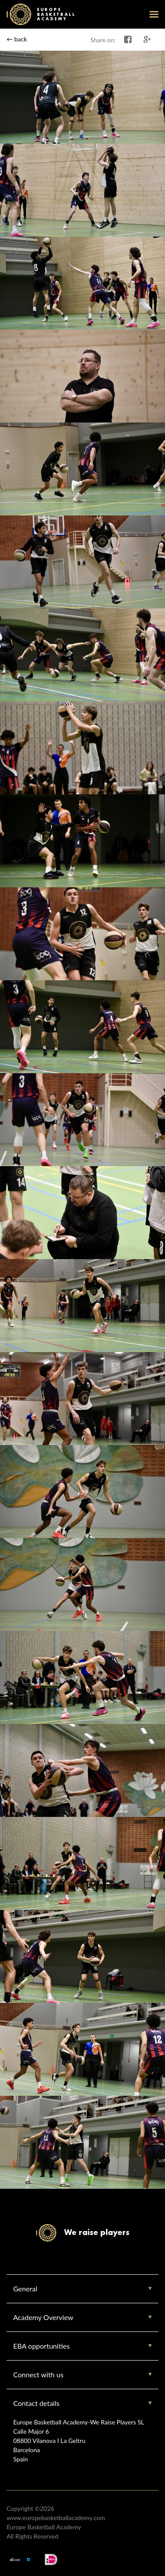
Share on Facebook (128, 39)
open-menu (154, 14)
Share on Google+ (147, 39)
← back (17, 39)
